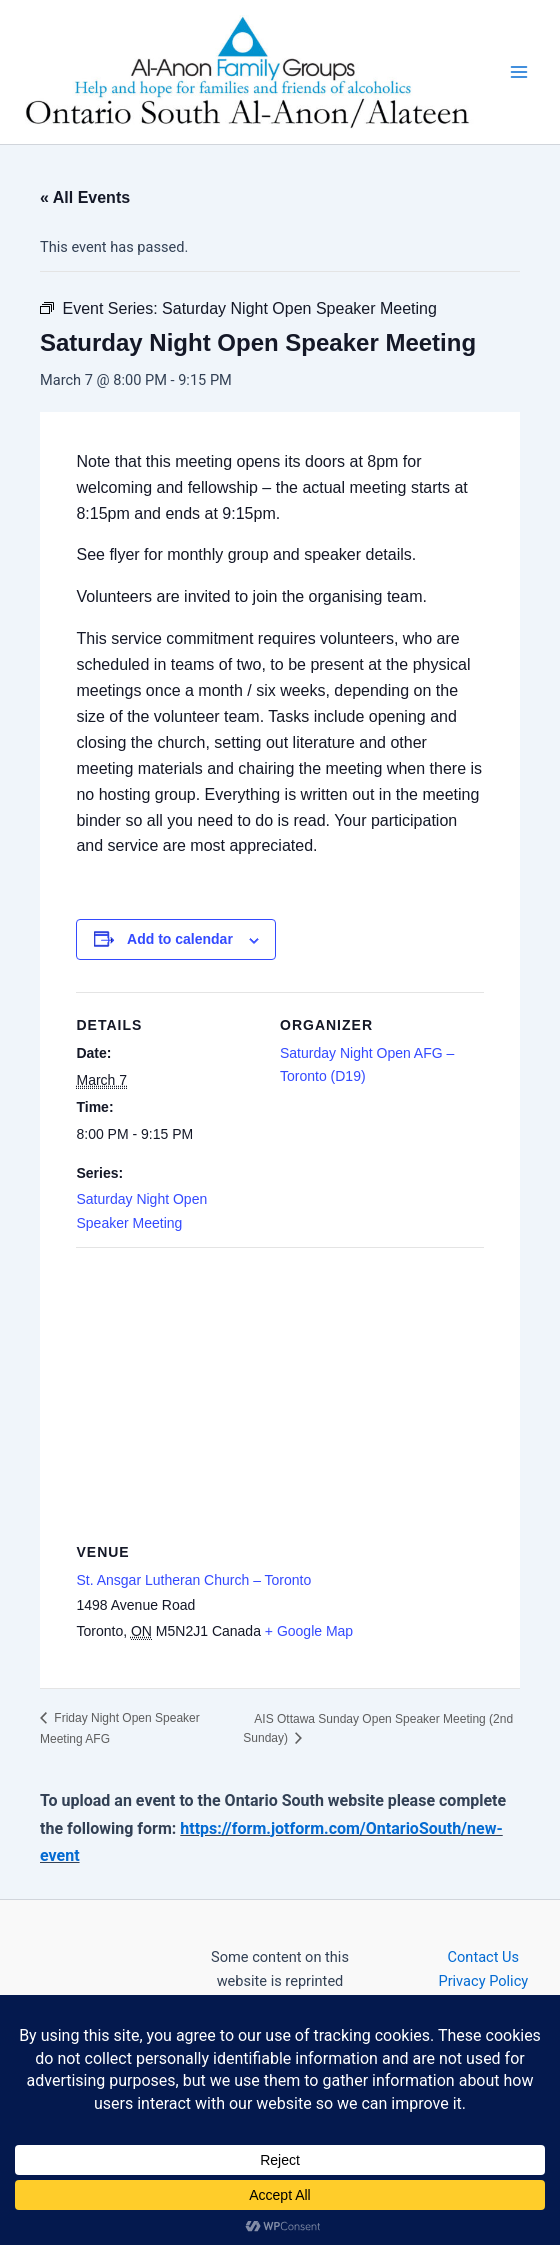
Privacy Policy (483, 1981)
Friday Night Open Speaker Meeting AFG (120, 1728)
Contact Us (484, 1957)
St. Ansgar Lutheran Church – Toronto (193, 1580)
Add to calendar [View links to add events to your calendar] (180, 939)
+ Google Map (309, 1631)
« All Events (85, 197)
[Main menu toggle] (519, 72)
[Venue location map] (279, 1391)
